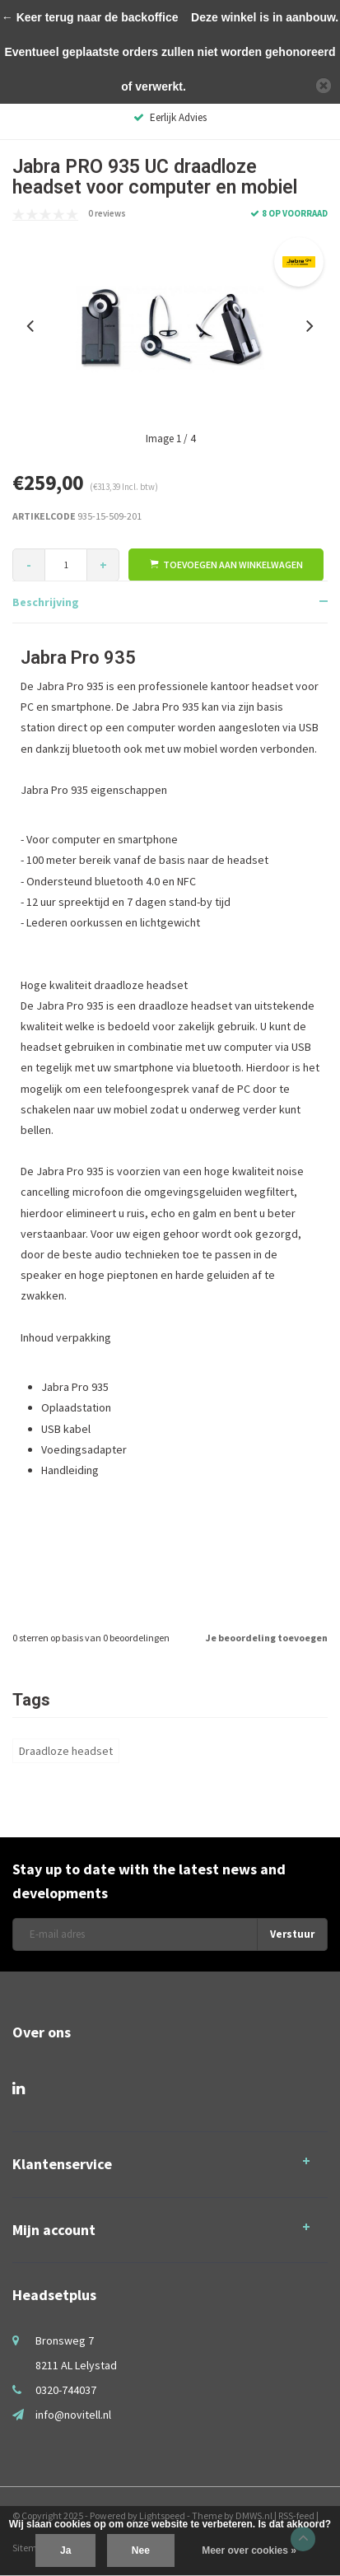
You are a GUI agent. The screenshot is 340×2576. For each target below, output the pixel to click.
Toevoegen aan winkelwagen (226, 564)
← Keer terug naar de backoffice (90, 17)
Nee (141, 2550)
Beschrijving (45, 602)
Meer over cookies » (249, 2550)
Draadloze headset (66, 1750)
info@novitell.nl (73, 2414)
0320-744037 (65, 2389)
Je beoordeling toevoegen (267, 1637)
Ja (65, 2550)
